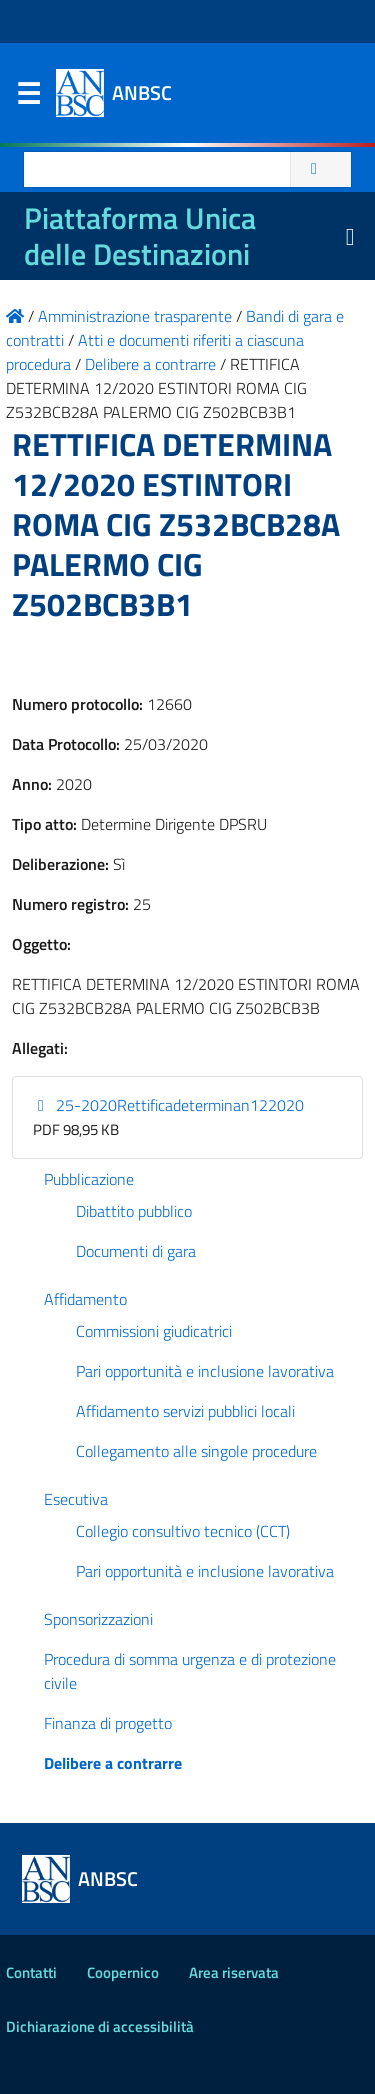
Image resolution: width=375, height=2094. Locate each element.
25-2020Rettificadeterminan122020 (168, 1105)
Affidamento (85, 1299)
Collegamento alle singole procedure (196, 1451)
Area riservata (234, 1972)
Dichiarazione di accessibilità (100, 2026)
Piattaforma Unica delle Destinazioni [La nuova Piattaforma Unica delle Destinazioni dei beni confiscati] (140, 236)
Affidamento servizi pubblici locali (185, 1411)
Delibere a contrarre (113, 1763)
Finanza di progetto (108, 1723)
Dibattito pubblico (134, 1211)
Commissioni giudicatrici (154, 1331)
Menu (28, 98)
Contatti (31, 1972)
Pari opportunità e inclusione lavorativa (205, 1371)
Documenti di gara (136, 1251)
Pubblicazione (89, 1179)
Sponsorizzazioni (98, 1619)
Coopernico (123, 1972)
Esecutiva (76, 1499)
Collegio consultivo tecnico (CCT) (183, 1531)
